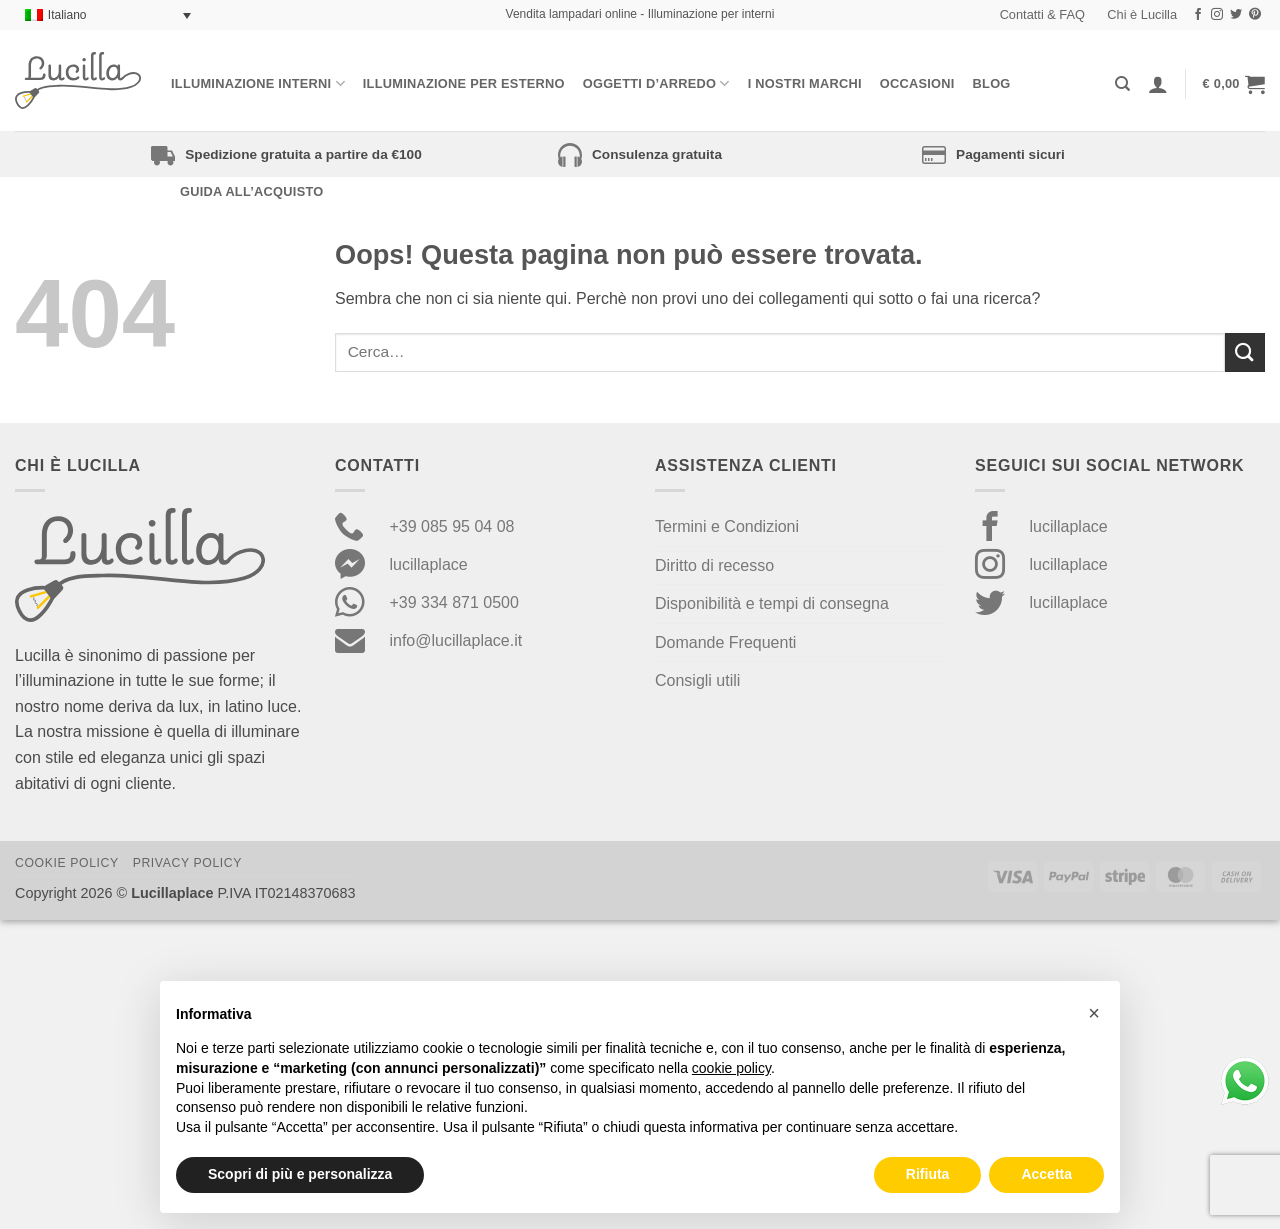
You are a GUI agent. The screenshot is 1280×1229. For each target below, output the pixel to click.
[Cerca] (1122, 84)
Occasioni (917, 83)
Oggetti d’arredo (656, 83)
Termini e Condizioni (727, 526)
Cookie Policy (67, 863)
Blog (992, 83)
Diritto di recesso (714, 565)
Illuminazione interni (258, 83)
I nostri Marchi (805, 83)
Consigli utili (697, 680)
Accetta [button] (1046, 1174)
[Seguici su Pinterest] (1255, 15)
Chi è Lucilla (1142, 14)
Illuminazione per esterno (464, 83)
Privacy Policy (187, 863)
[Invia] (1245, 352)
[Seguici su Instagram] (1217, 15)
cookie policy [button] (731, 1068)
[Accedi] (1158, 84)
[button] (1234, 84)
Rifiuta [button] (928, 1174)
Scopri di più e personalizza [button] (300, 1174)
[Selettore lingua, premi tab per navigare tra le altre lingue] (108, 15)
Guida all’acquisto (251, 191)
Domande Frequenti (725, 642)
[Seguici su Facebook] (1198, 15)
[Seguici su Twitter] (1236, 15)
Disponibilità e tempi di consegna (772, 603)
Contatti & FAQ (1042, 14)
